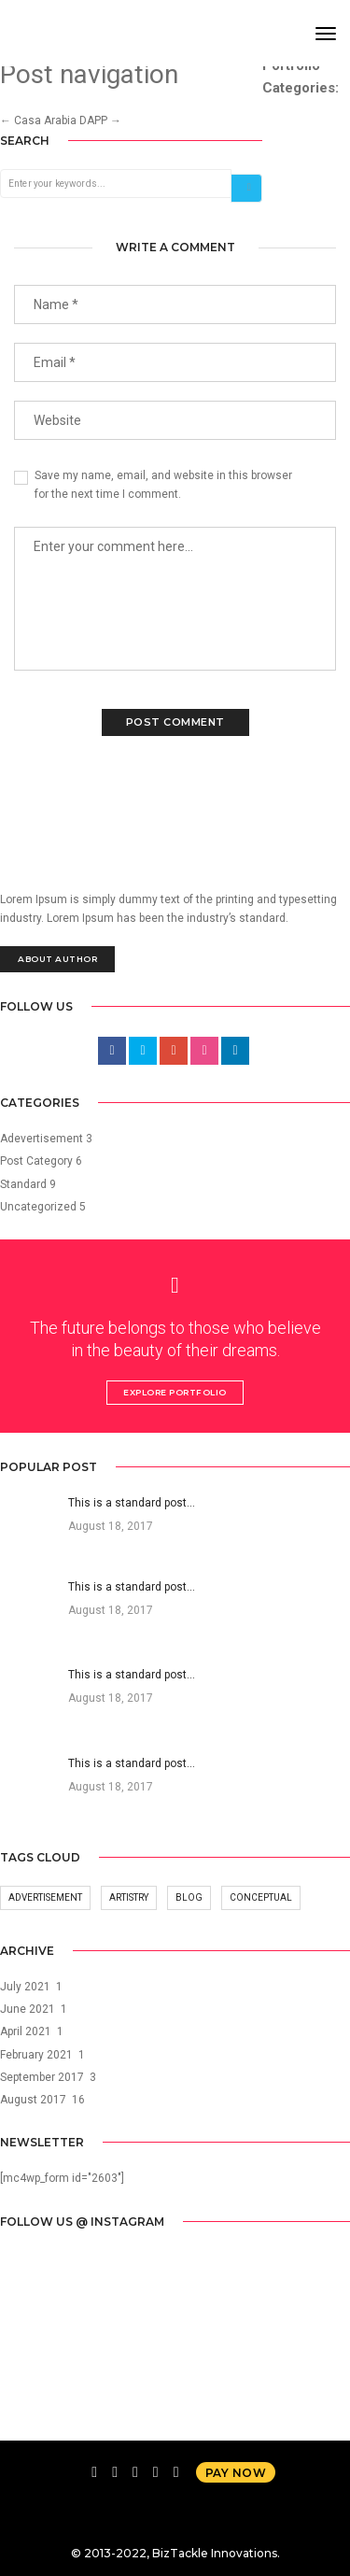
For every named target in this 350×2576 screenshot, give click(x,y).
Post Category (36, 1161)
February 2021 (36, 2054)
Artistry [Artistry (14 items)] (128, 1897)
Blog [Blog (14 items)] (189, 1897)
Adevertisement (41, 1138)
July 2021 (25, 1986)
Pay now (236, 2473)
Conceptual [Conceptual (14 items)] (261, 1897)
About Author (57, 959)
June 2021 (27, 2009)
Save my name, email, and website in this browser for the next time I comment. (163, 484)
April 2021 (25, 2031)
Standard (23, 1184)
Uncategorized (38, 1206)
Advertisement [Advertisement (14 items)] (45, 1897)
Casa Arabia (38, 120)
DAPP (100, 120)
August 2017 (33, 2099)
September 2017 (42, 2077)
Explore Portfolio (175, 1392)
